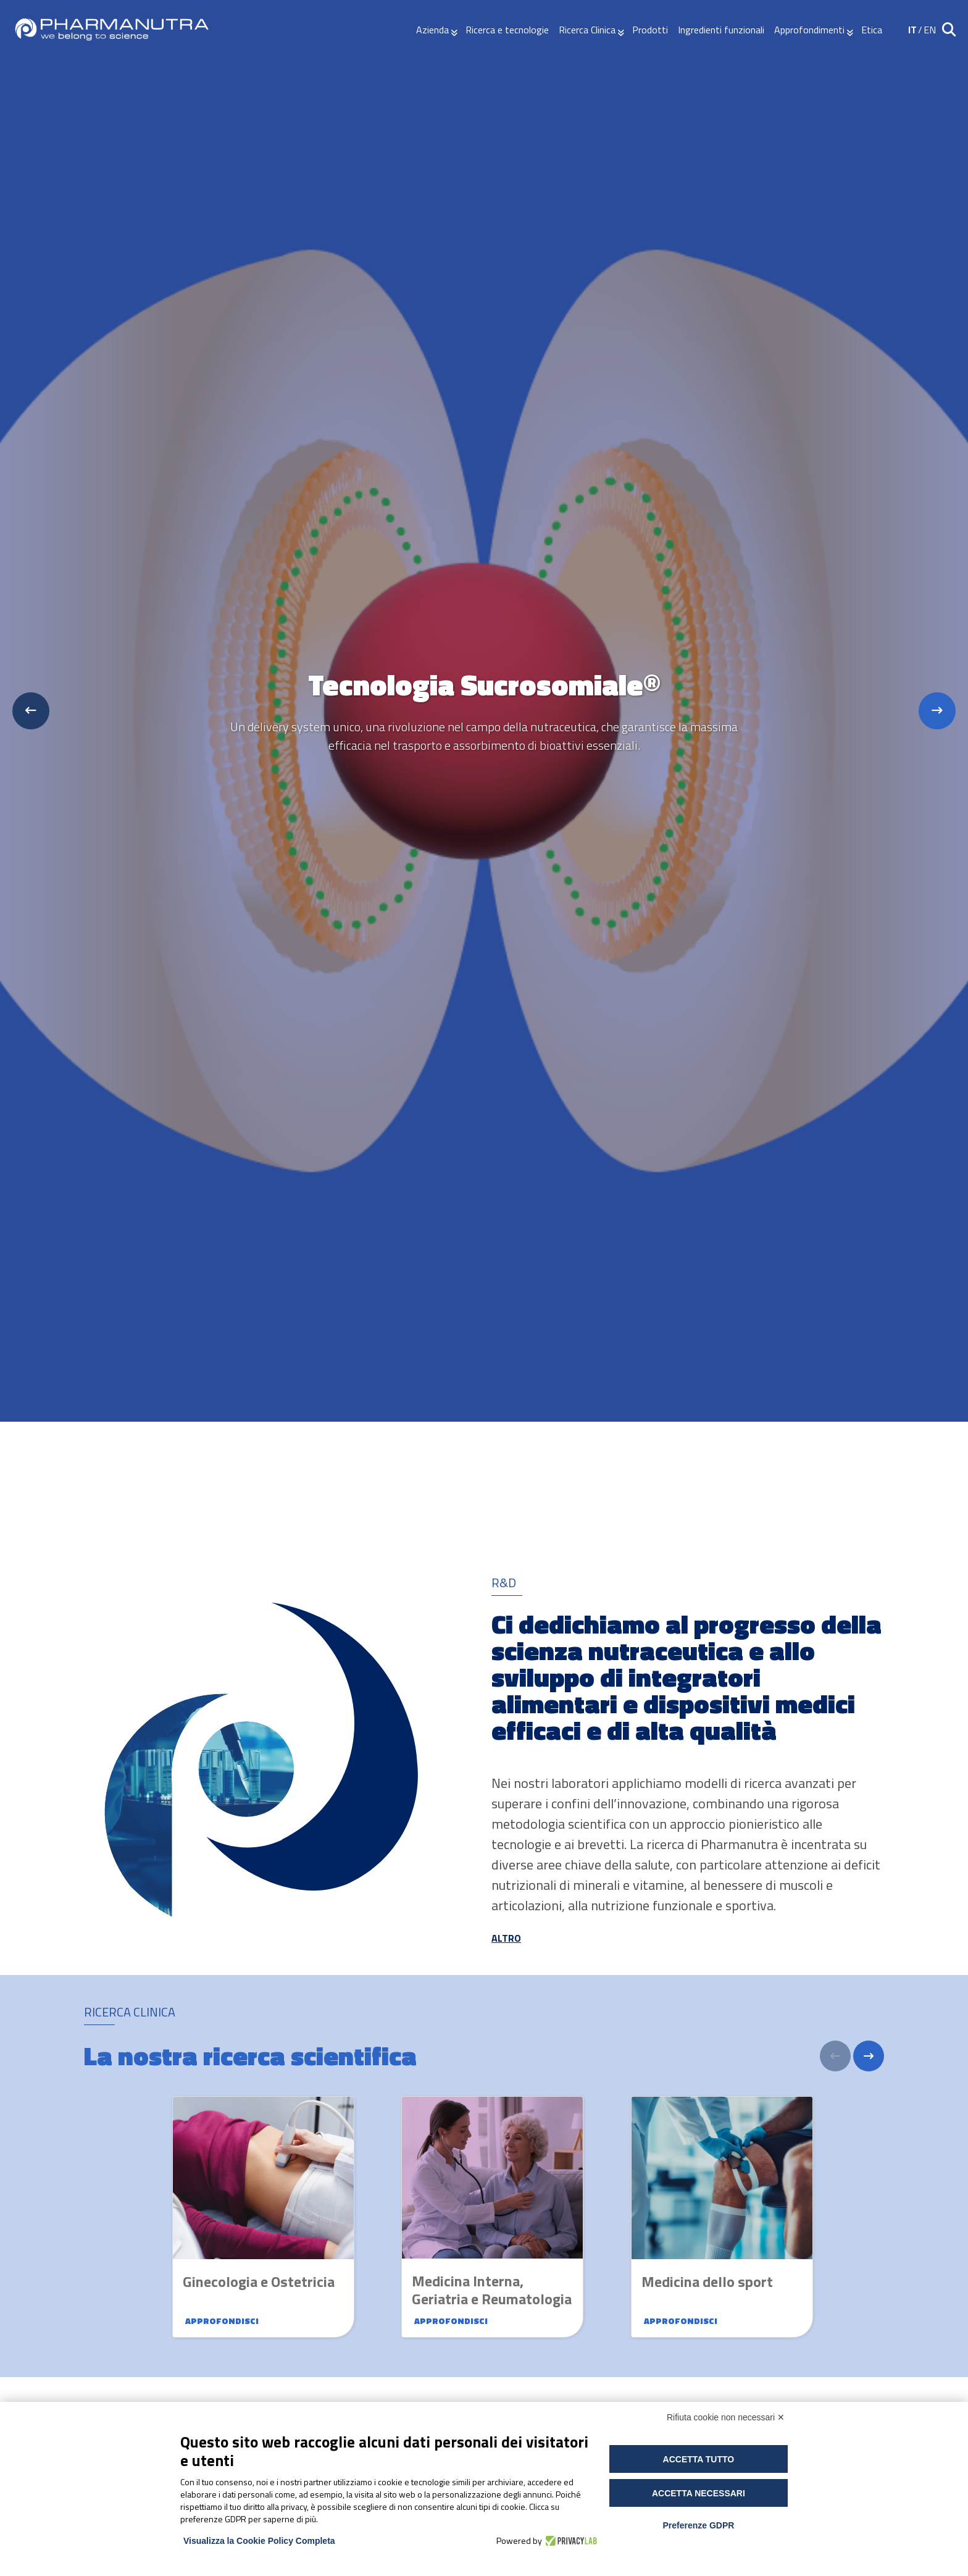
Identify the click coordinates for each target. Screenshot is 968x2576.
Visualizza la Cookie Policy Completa (259, 2541)
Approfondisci (222, 2320)
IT (912, 29)
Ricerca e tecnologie (507, 29)
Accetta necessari (698, 2493)
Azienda (432, 29)
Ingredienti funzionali (721, 29)
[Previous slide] (30, 710)
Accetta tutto (699, 2459)
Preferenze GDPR (698, 2525)
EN (930, 29)
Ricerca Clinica (587, 29)
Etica (871, 29)
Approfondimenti (809, 29)
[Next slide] (937, 710)
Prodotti (650, 29)
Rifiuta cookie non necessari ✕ (726, 2417)
